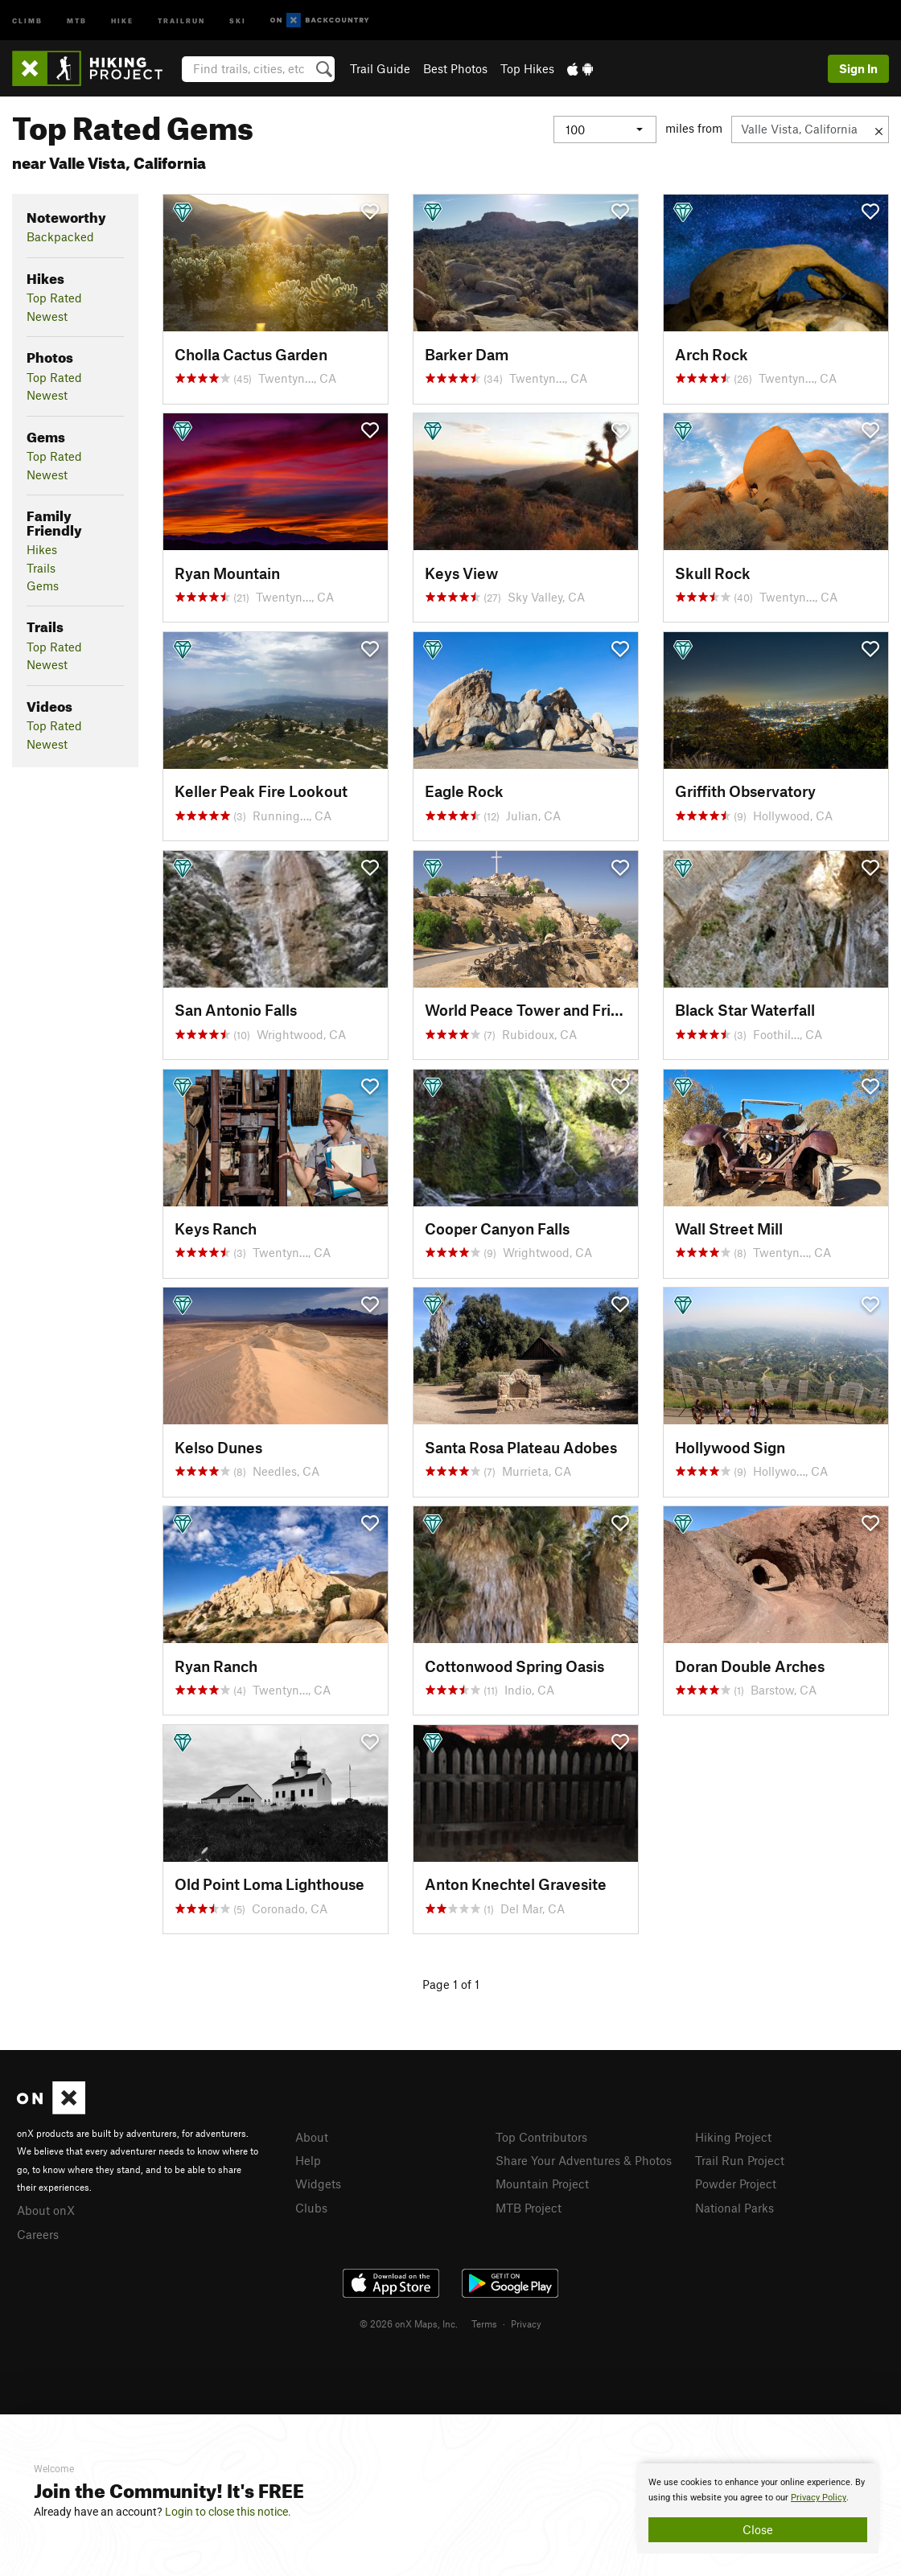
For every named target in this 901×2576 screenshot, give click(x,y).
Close (758, 2529)
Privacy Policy (818, 2497)
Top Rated (54, 297)
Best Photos (455, 68)
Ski (237, 19)
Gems (43, 585)
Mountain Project (542, 2183)
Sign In (858, 68)
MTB (77, 19)
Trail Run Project (739, 2160)
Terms (484, 2323)
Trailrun (181, 19)
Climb (27, 19)
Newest (47, 316)
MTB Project (529, 2207)
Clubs (311, 2207)
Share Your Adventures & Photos (584, 2160)
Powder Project (735, 2183)
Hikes (42, 549)
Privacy (526, 2323)
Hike (122, 19)
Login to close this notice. (228, 2511)
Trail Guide (380, 68)
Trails (41, 568)
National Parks (734, 2207)
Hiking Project (733, 2137)
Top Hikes (527, 68)
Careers (38, 2234)
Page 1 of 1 (450, 1984)
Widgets (318, 2183)
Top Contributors (541, 2137)
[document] (757, 2508)
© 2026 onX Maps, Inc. (409, 2323)
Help (308, 2160)
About (311, 2137)
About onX (46, 2210)
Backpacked (60, 236)
